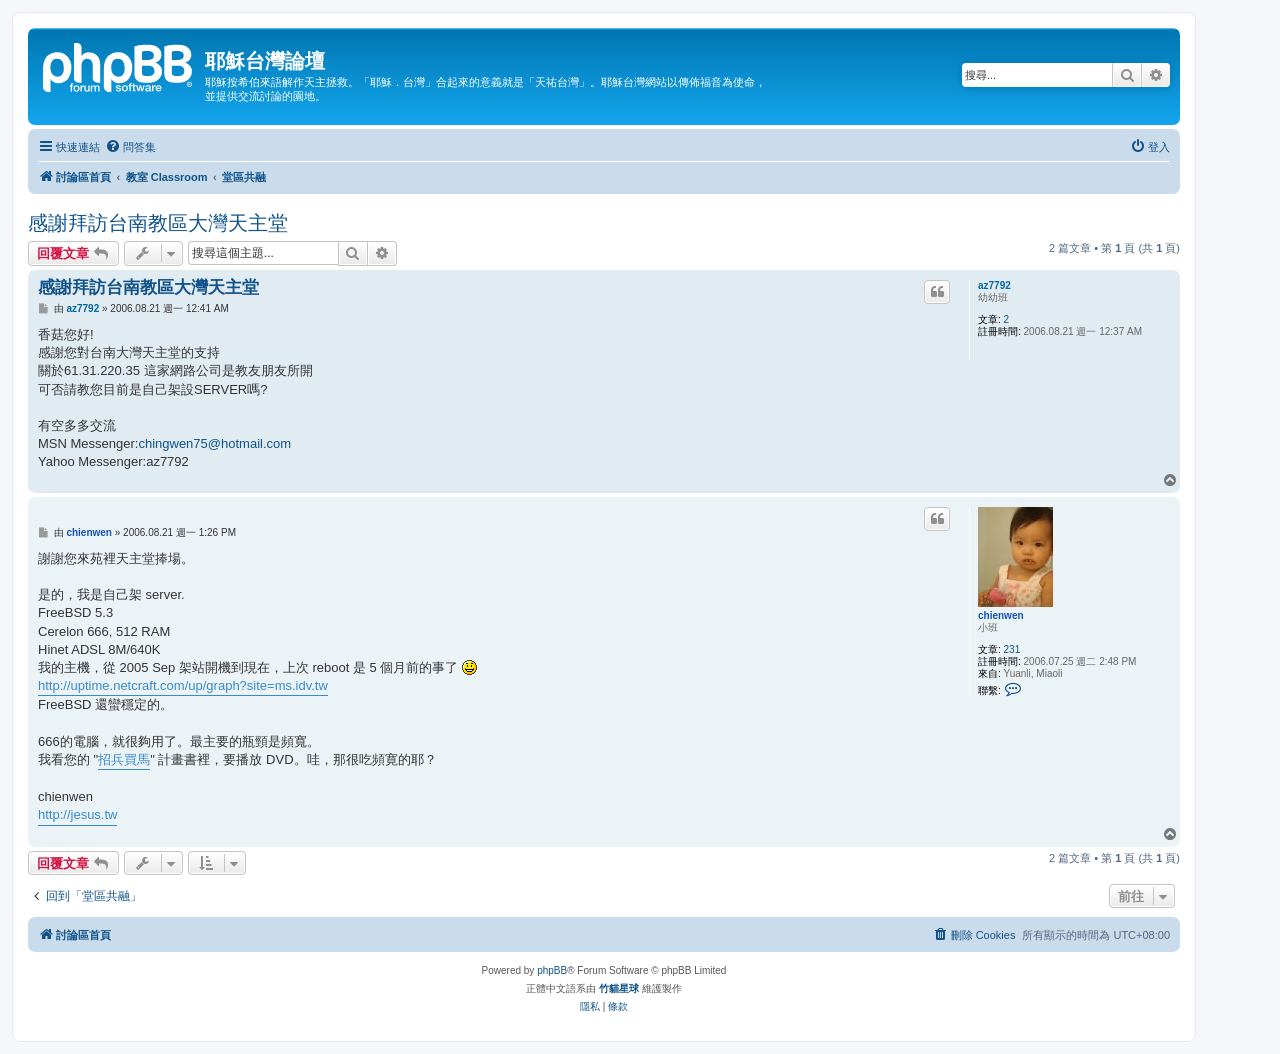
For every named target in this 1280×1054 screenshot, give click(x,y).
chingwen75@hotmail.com (214, 443)
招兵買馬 (124, 759)
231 (1012, 649)
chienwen (1001, 615)
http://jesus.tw (77, 814)
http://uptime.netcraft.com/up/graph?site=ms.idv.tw (183, 685)
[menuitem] (130, 147)
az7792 (994, 285)
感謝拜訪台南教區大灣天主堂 (158, 223)
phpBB (552, 970)
